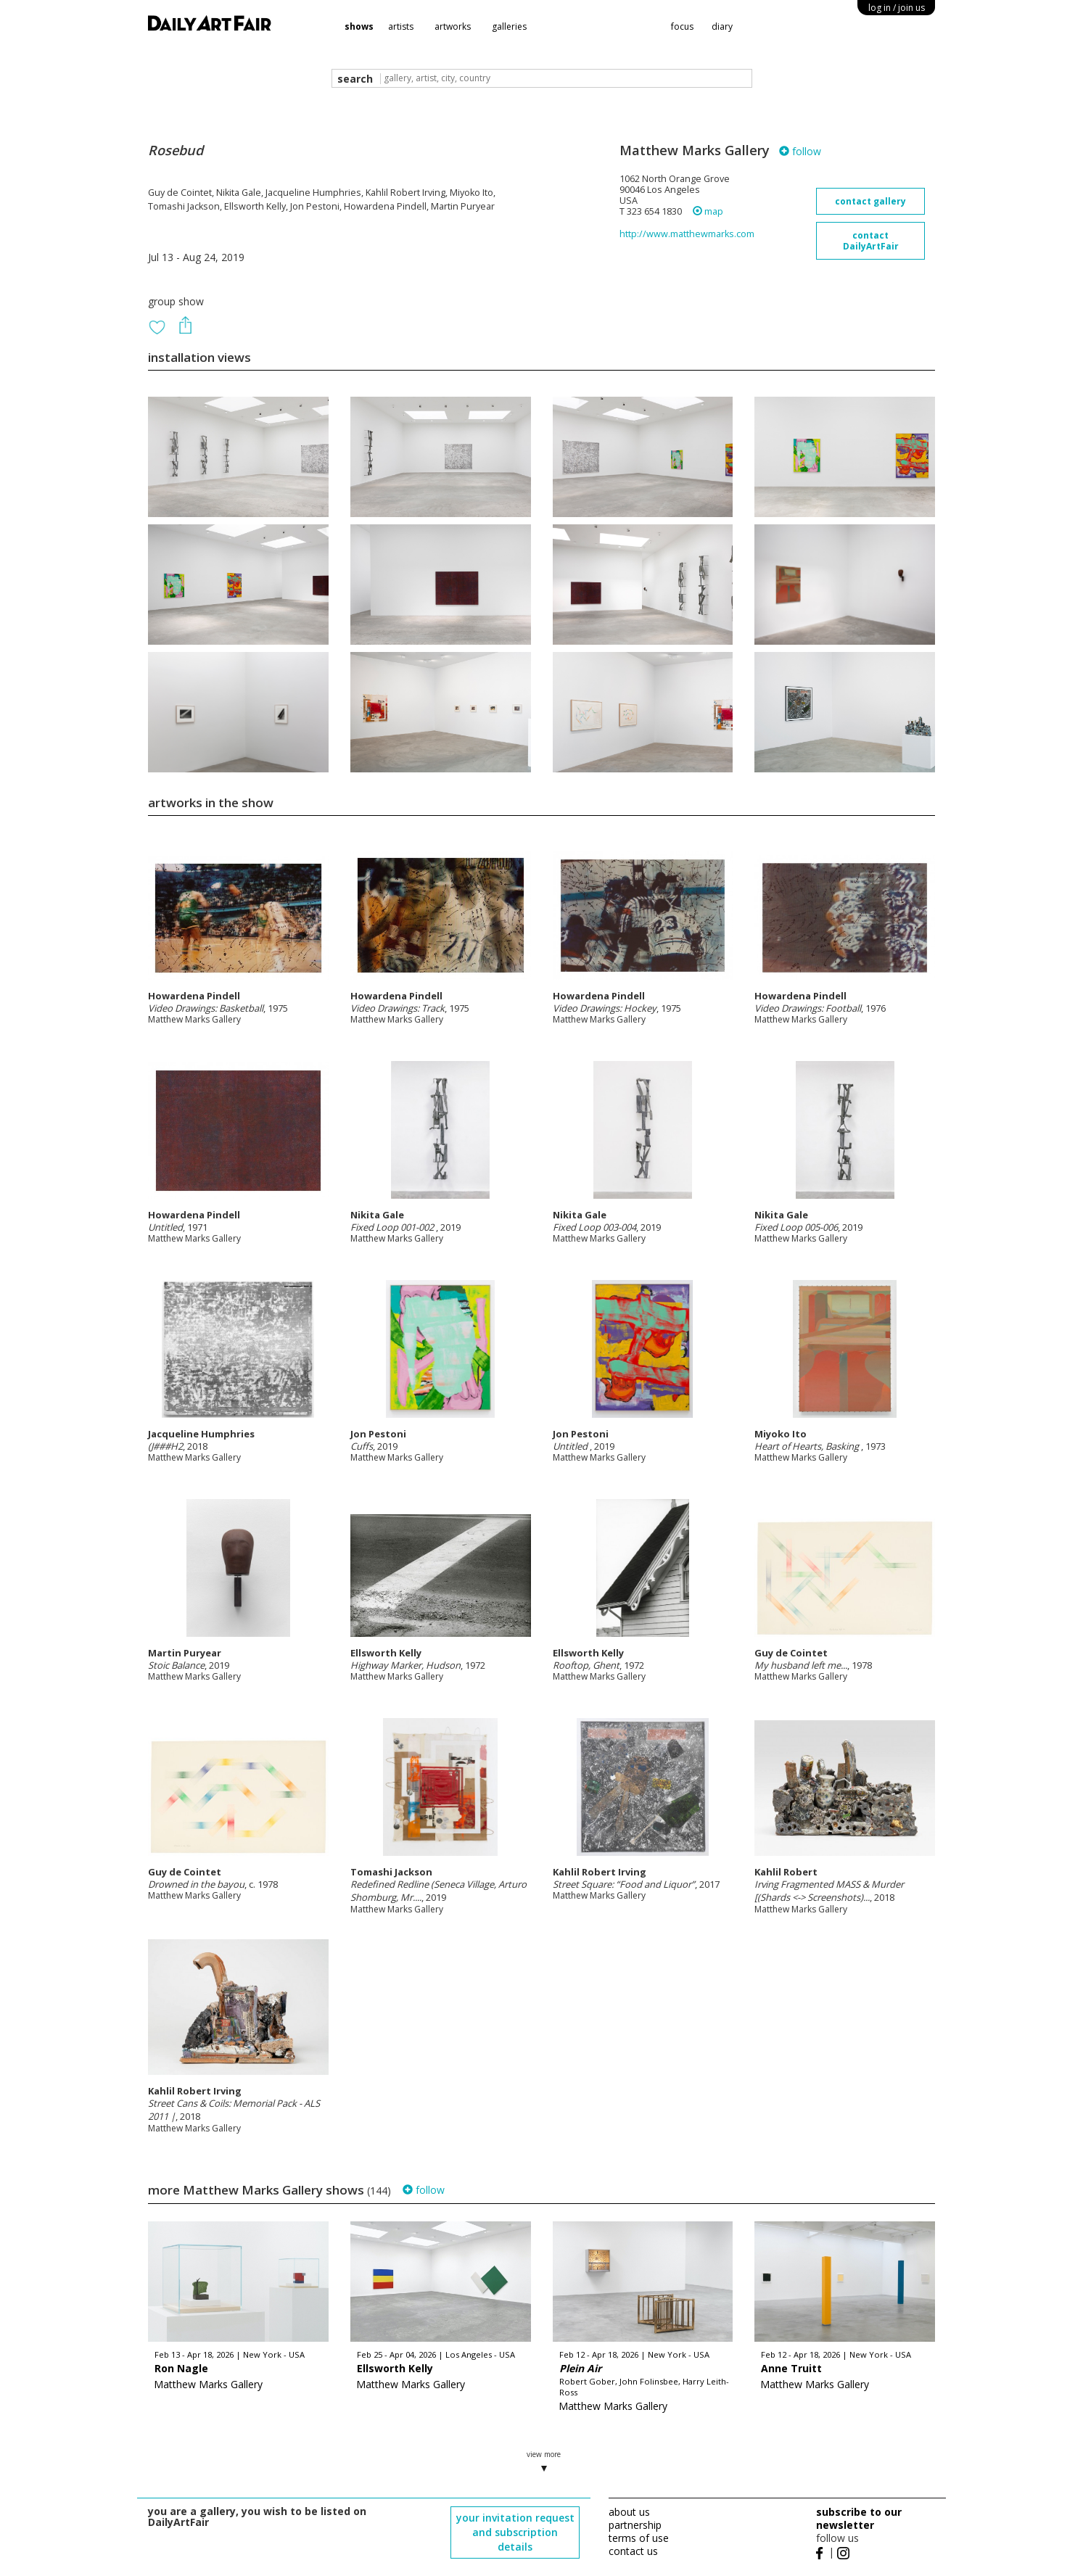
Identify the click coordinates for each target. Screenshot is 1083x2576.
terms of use (639, 2538)
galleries (509, 26)
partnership (635, 2525)
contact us (633, 2551)
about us (629, 2512)
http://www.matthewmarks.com (686, 234)
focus (682, 26)
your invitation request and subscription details (515, 2532)
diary (722, 26)
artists (400, 26)
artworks (453, 26)
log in (896, 7)
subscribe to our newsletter (859, 2518)
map (708, 211)
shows (359, 26)
